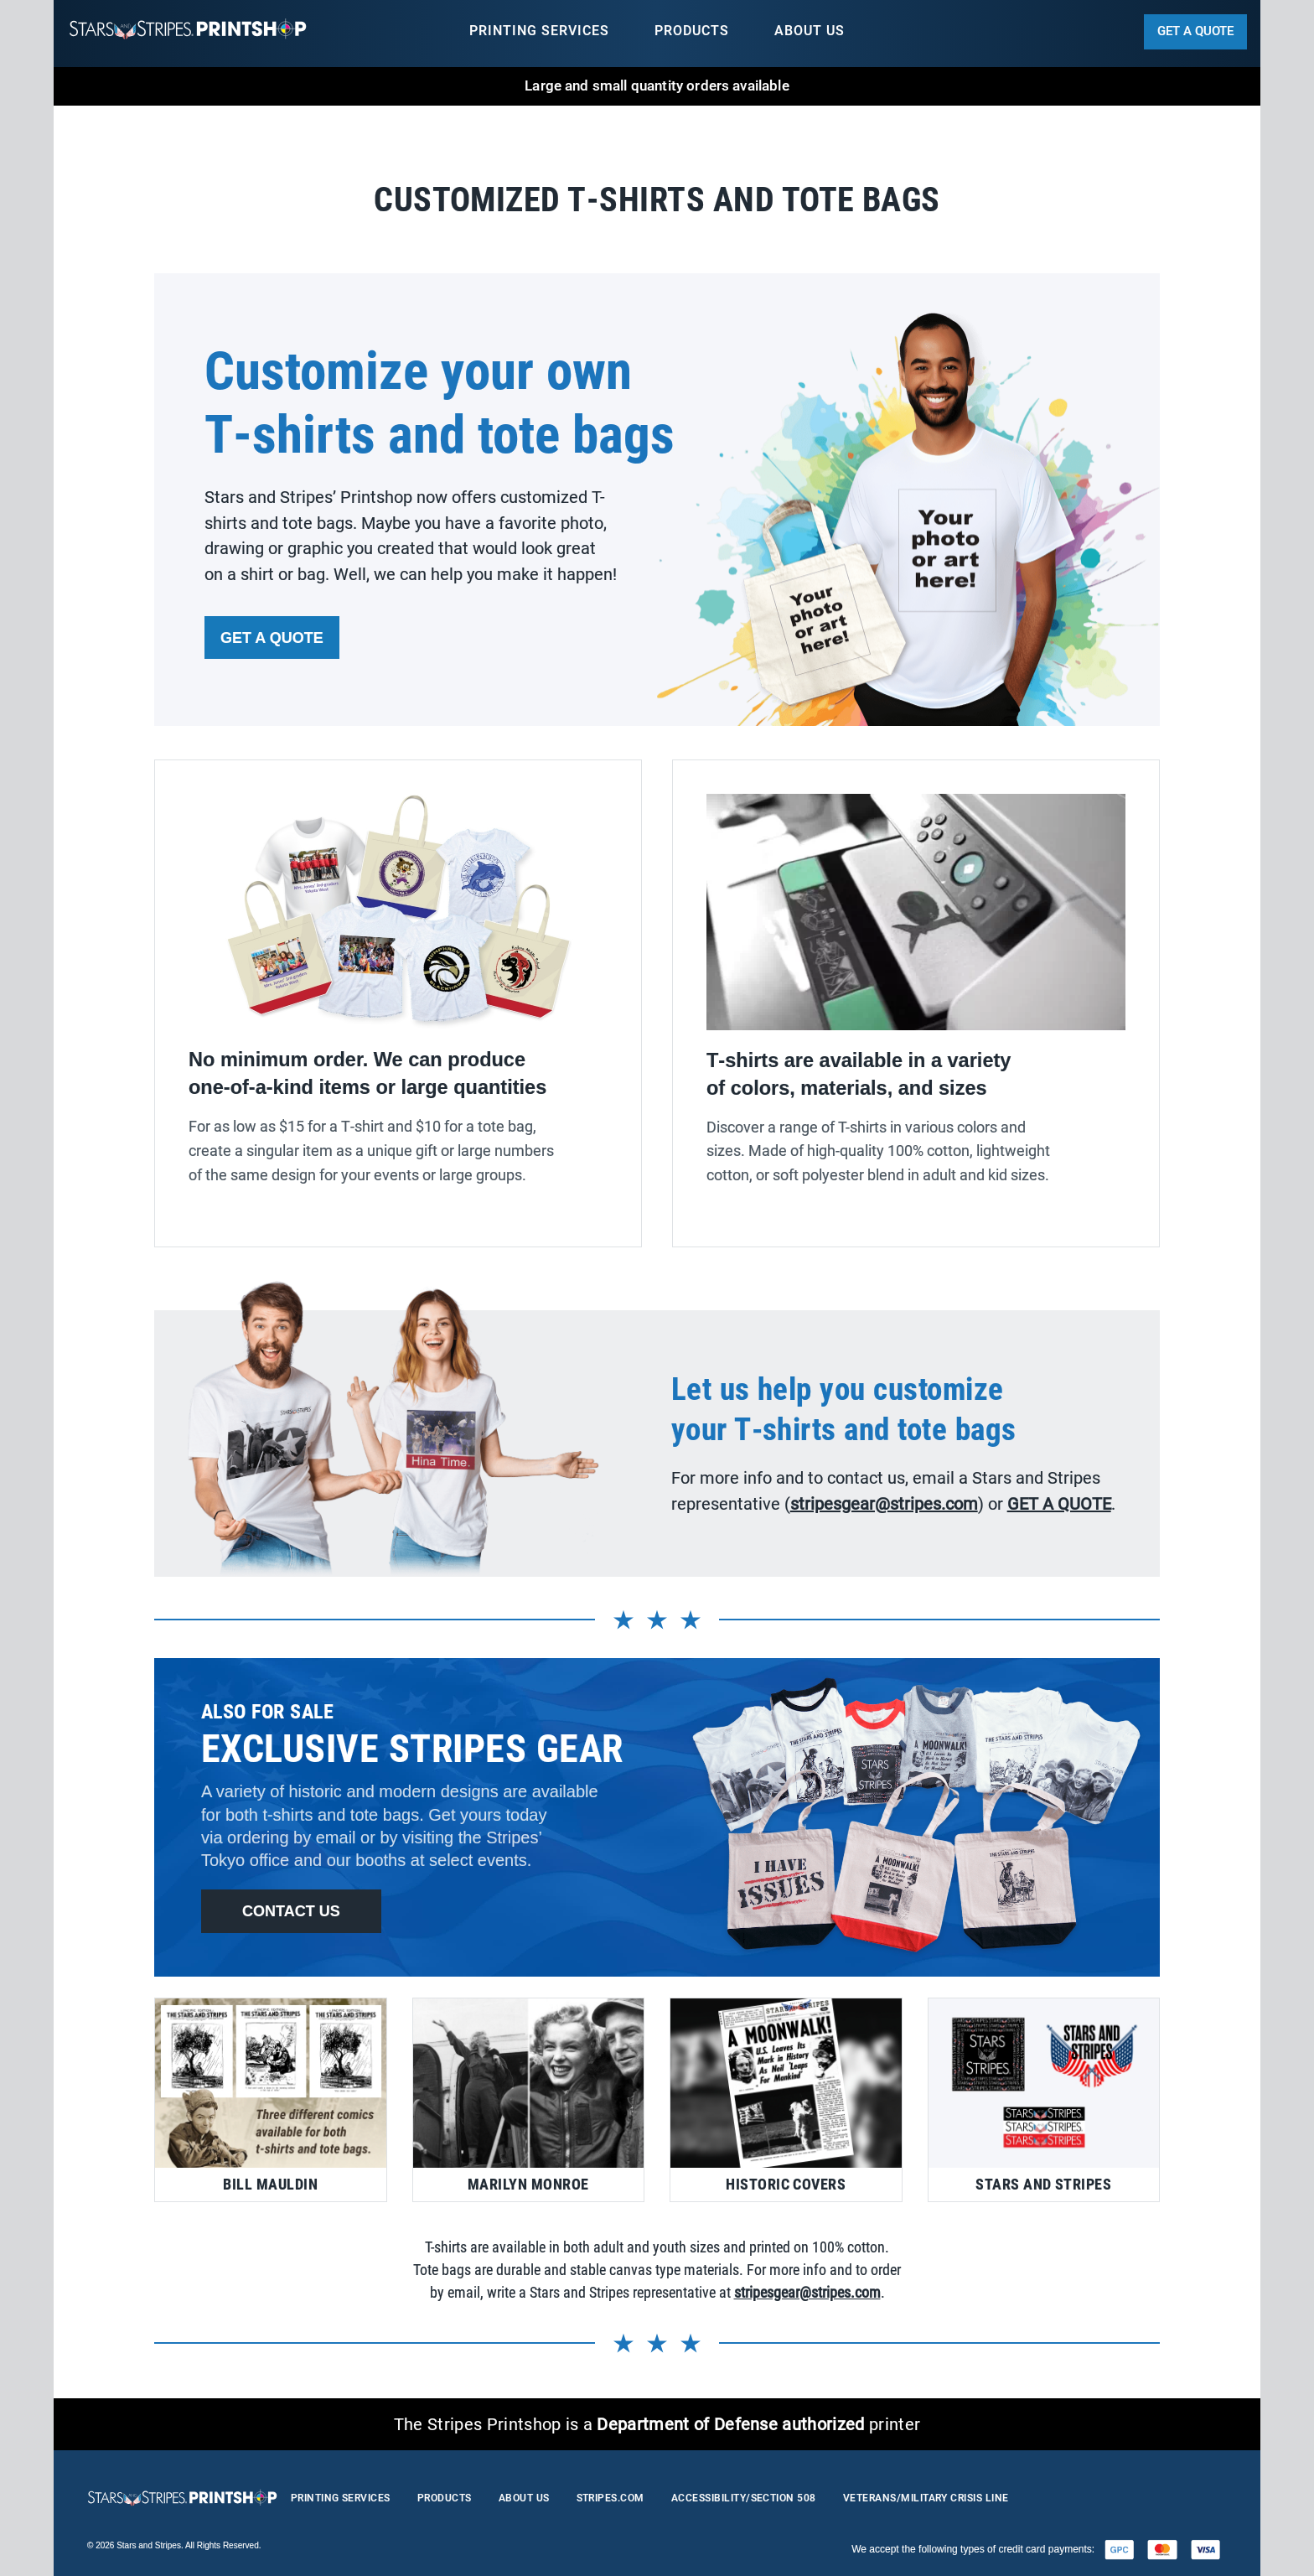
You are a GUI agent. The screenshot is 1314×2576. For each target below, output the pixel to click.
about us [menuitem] (809, 31)
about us (524, 2498)
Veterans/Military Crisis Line (926, 2498)
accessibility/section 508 (743, 2498)
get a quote (1195, 31)
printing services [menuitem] (538, 31)
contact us (291, 1911)
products (444, 2498)
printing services (341, 2498)
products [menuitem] (691, 31)
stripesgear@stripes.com (807, 2292)
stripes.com (610, 2498)
